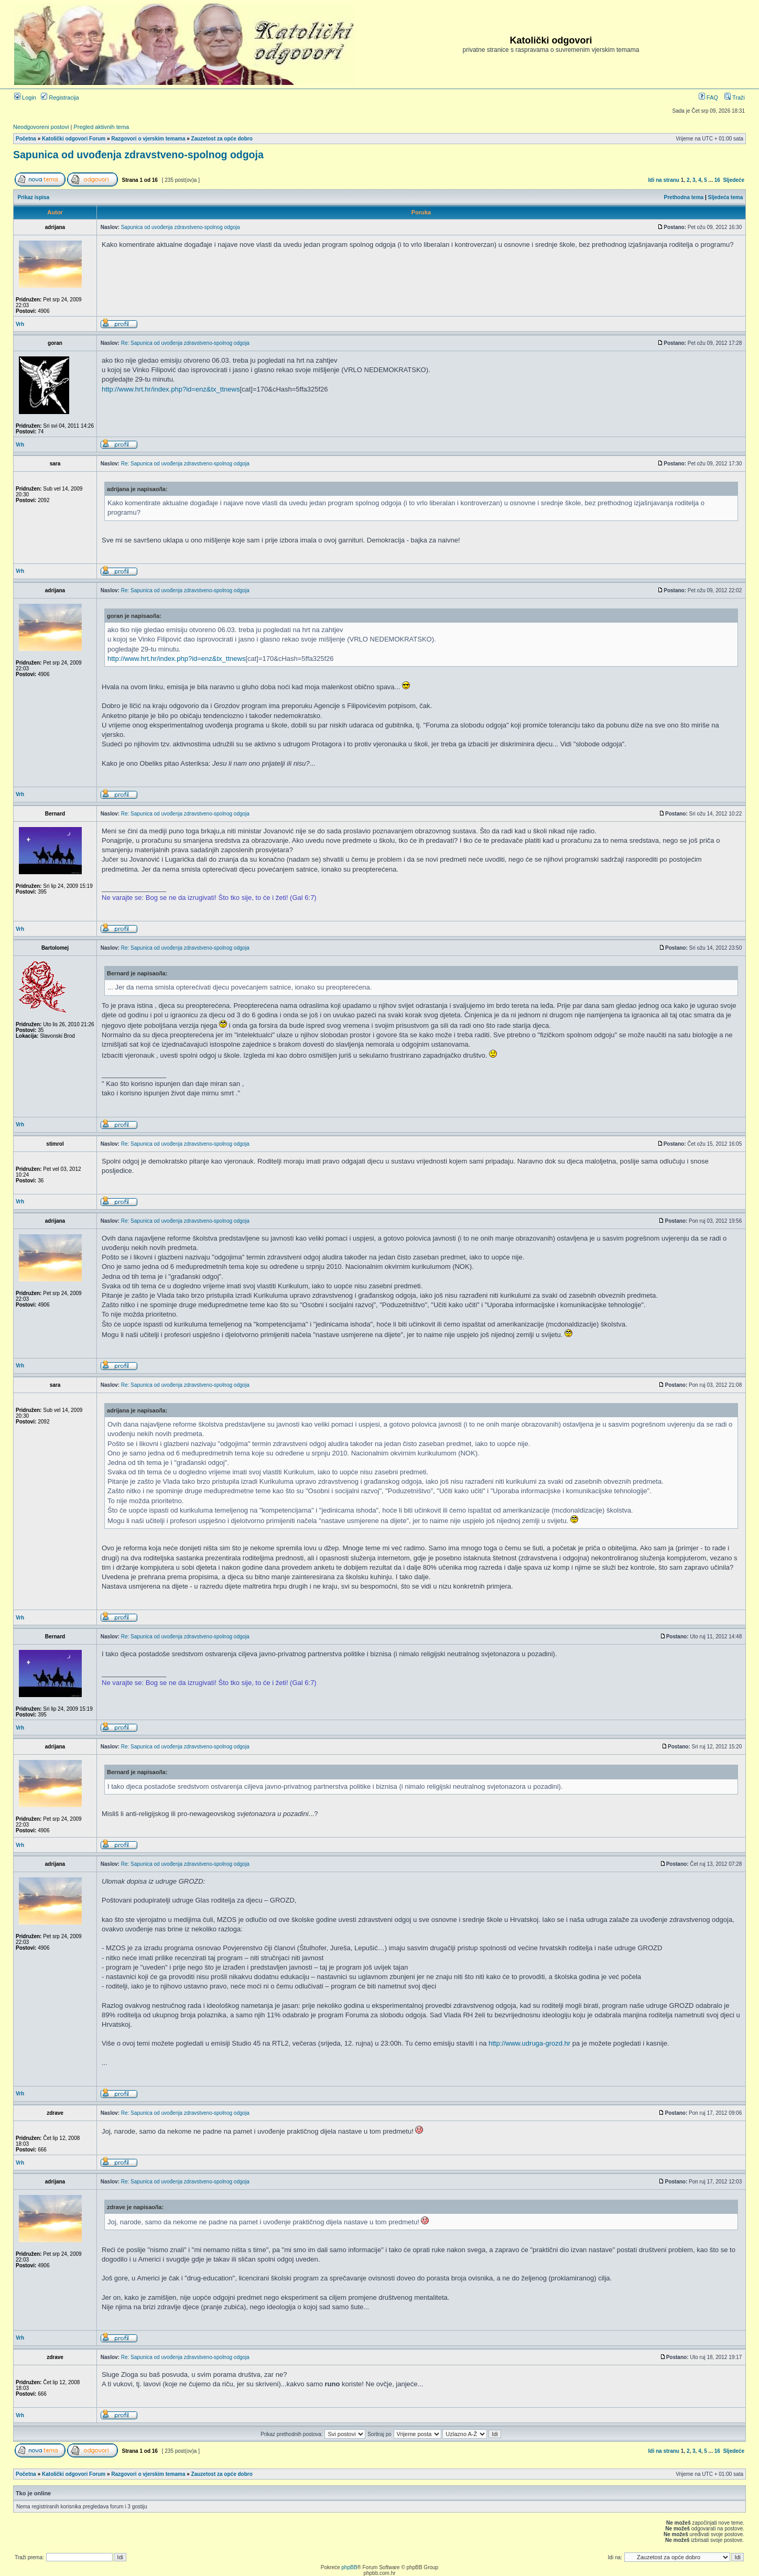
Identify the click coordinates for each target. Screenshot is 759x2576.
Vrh (20, 324)
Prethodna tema (684, 197)
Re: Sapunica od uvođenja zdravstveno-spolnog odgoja (185, 343)
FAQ (708, 97)
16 (717, 180)
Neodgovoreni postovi (41, 127)
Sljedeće (733, 180)
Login (25, 97)
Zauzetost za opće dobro (222, 139)
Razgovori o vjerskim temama (148, 139)
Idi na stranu (663, 180)
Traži (734, 97)
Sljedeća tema (725, 197)
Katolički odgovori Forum (73, 139)
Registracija (60, 97)
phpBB (349, 2567)
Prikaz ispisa (34, 197)
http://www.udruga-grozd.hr (529, 2043)
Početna (26, 139)
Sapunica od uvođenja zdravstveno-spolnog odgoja (138, 154)
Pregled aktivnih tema (101, 127)
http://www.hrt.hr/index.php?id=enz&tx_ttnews (171, 389)
